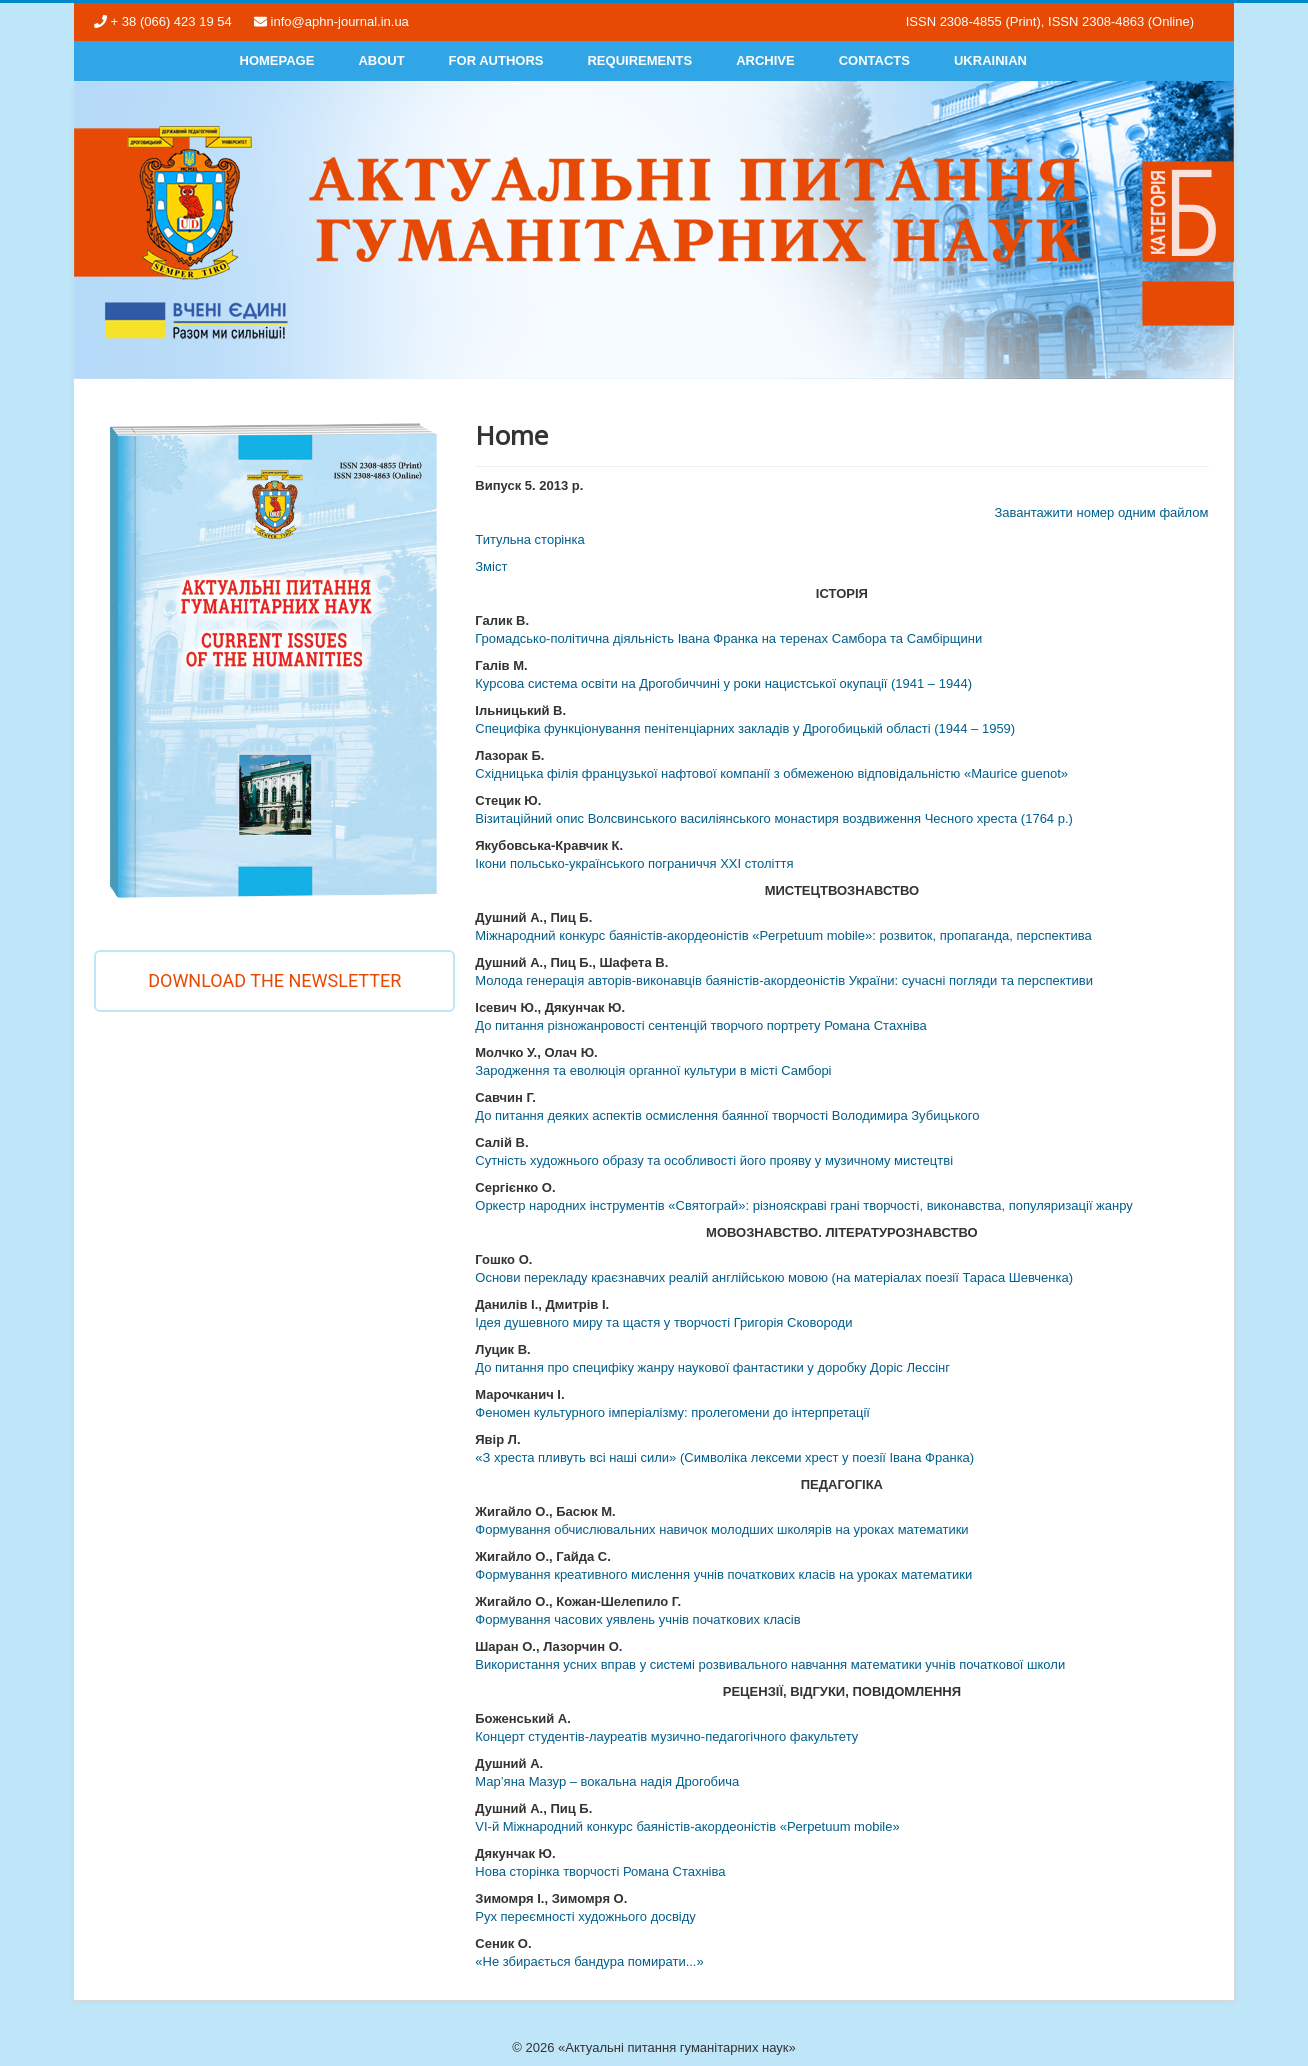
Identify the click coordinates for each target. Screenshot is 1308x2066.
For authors (496, 60)
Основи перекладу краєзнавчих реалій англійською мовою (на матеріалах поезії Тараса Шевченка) (774, 1277)
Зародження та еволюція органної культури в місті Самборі (653, 1070)
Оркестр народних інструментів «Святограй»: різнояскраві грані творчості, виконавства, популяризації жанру (804, 1205)
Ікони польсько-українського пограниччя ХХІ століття (634, 863)
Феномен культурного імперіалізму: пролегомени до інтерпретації (672, 1412)
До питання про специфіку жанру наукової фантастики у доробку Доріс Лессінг (712, 1367)
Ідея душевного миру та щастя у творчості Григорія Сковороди (663, 1322)
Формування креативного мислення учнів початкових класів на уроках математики (723, 1574)
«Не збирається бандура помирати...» (589, 1961)
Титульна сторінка (529, 539)
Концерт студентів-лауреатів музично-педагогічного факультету (666, 1736)
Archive (765, 60)
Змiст (491, 566)
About (381, 60)
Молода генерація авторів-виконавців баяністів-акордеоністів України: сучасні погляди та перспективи (784, 980)
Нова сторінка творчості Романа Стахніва (600, 1871)
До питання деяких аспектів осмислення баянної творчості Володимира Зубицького (727, 1115)
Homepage (277, 60)
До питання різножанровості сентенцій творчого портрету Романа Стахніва (700, 1025)
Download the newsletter (274, 980)
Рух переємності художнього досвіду (585, 1916)
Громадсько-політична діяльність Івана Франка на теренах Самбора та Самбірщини (728, 638)
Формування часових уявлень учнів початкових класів (637, 1619)
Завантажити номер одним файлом (1101, 512)
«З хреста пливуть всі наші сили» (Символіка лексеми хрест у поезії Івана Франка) (724, 1457)
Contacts (874, 60)
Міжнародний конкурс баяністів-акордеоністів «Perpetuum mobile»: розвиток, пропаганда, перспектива (783, 935)
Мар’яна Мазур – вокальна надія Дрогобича (607, 1781)
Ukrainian (990, 60)
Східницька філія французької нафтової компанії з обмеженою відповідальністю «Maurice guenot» (771, 773)
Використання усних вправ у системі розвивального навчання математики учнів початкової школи (770, 1664)
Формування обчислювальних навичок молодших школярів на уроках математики (721, 1529)
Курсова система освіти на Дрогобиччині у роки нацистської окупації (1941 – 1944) (723, 683)
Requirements (639, 60)
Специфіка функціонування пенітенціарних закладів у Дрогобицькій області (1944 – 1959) (745, 728)
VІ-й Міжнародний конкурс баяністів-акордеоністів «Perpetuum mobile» (687, 1826)
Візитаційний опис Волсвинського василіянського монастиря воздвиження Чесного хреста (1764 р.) (774, 818)
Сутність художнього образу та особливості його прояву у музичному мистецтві (714, 1160)
